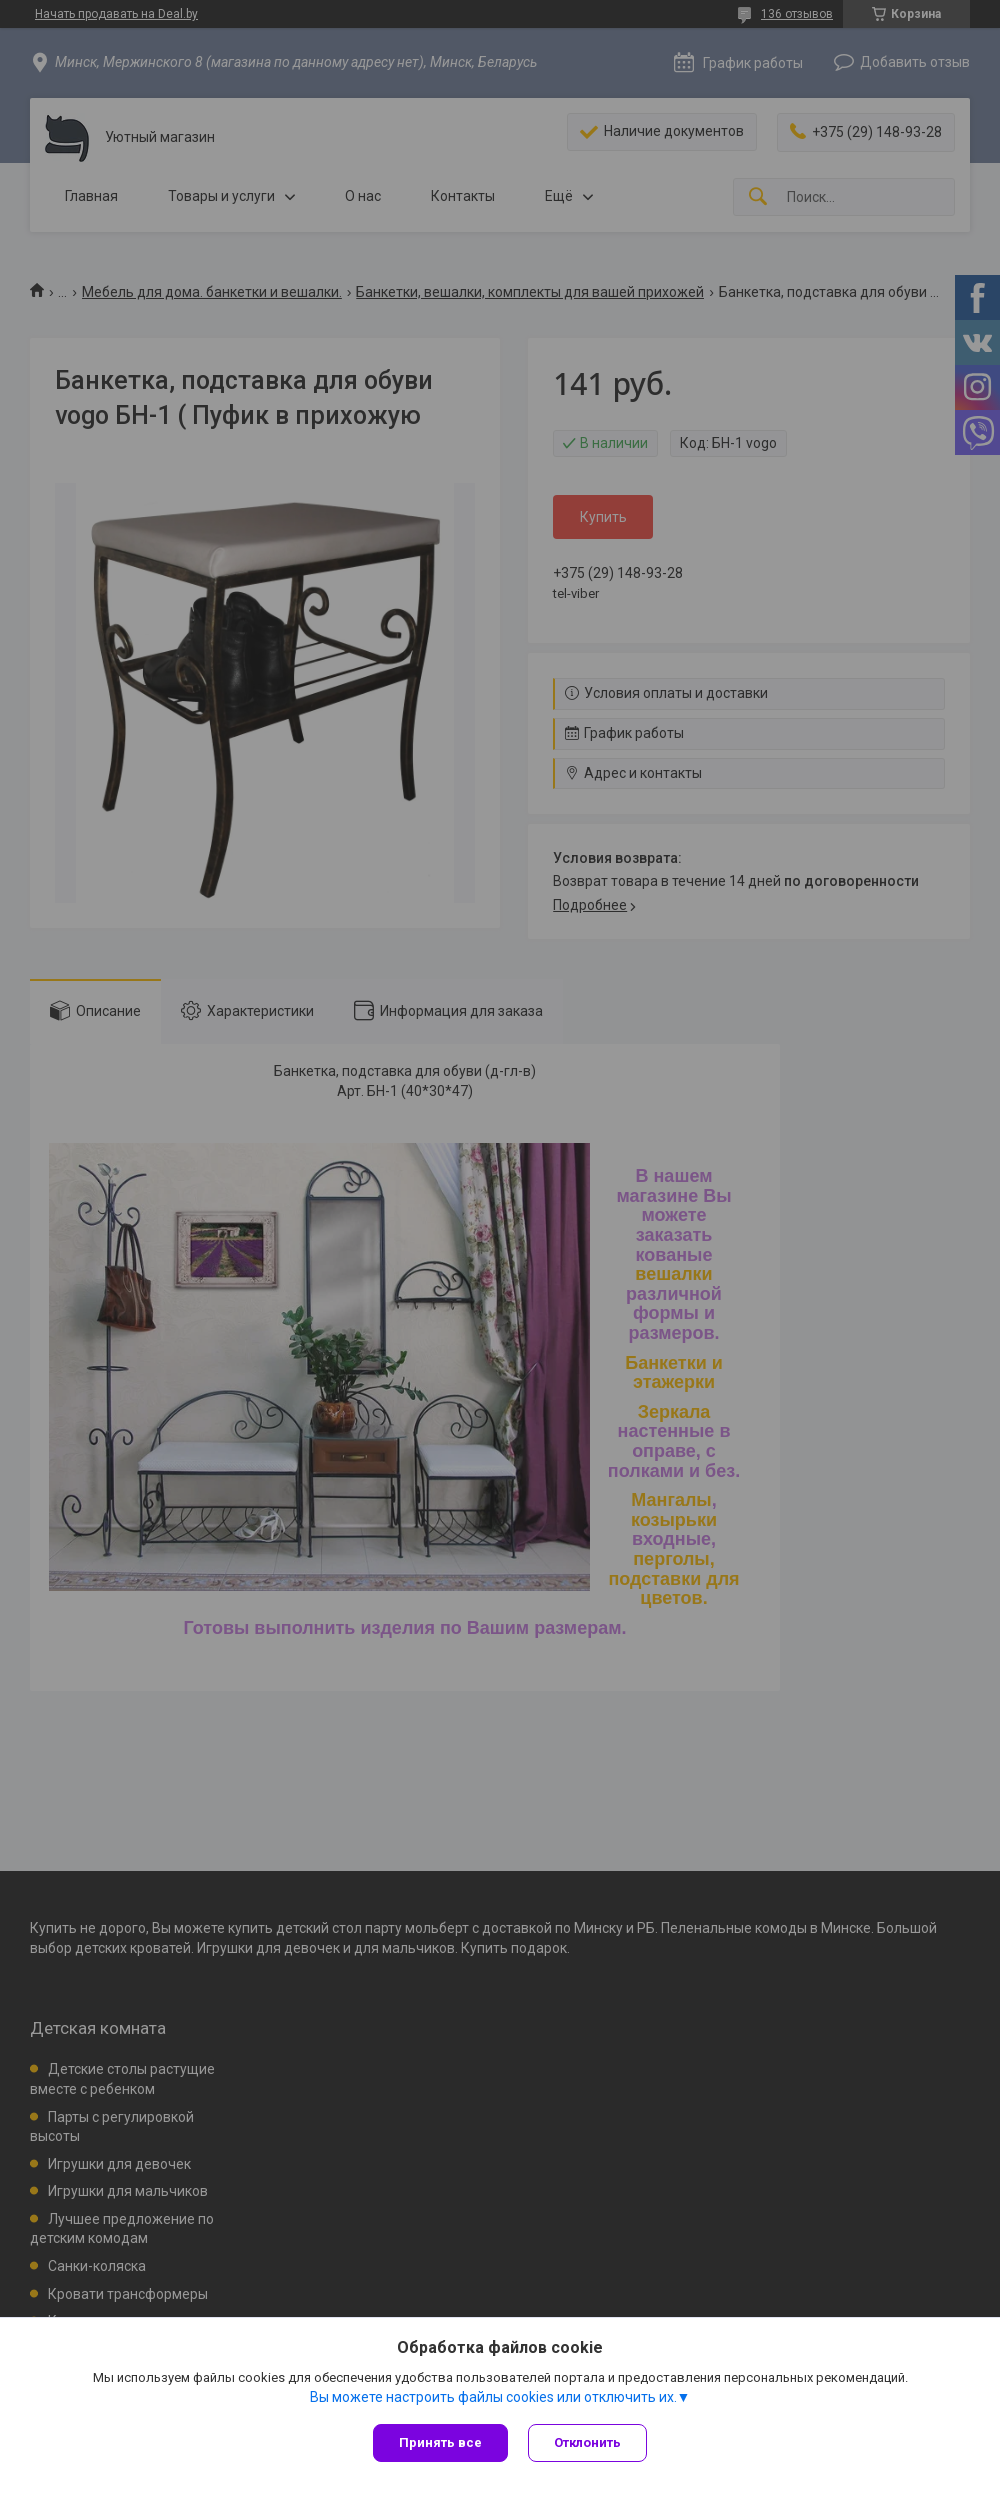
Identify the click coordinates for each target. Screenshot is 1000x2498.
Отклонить (587, 2442)
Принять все (440, 2442)
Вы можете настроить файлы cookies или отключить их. (493, 2397)
